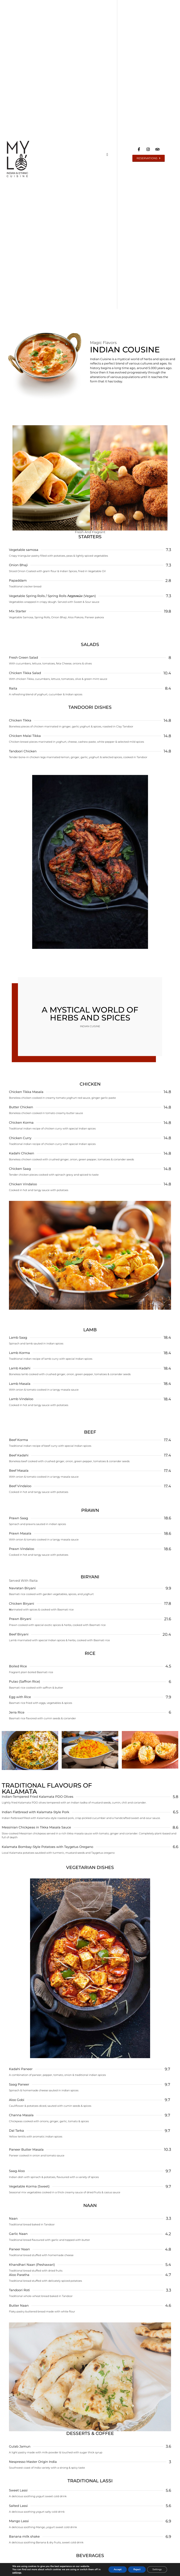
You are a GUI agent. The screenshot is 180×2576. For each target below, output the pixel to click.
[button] (107, 154)
